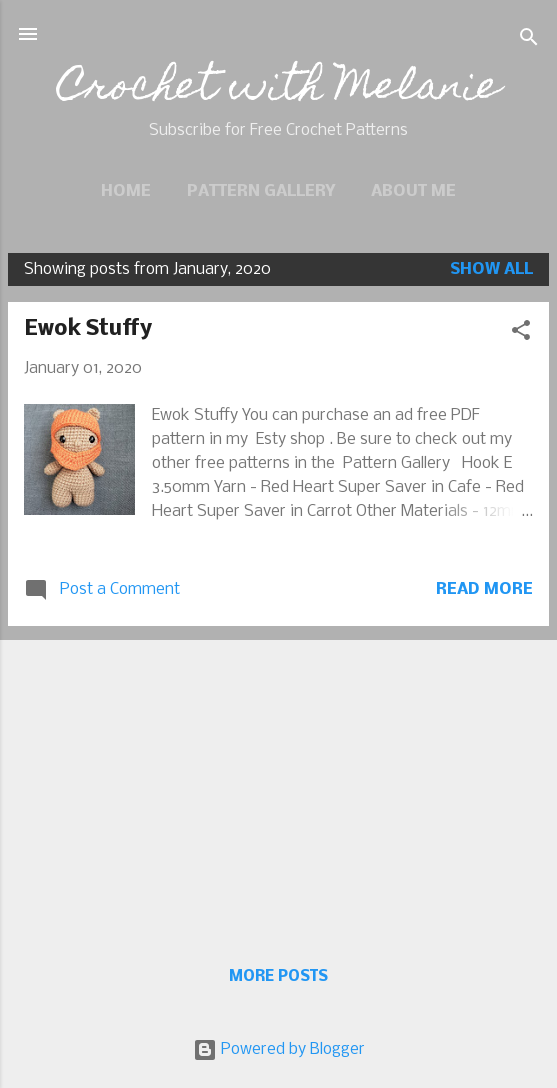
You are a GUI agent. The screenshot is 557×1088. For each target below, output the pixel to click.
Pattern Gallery (261, 191)
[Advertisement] (278, 782)
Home (126, 191)
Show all (491, 269)
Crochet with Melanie (279, 90)
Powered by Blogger (279, 1049)
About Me (413, 191)
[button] (521, 334)
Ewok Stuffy (88, 329)
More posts (278, 977)
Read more (484, 589)
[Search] (529, 40)
